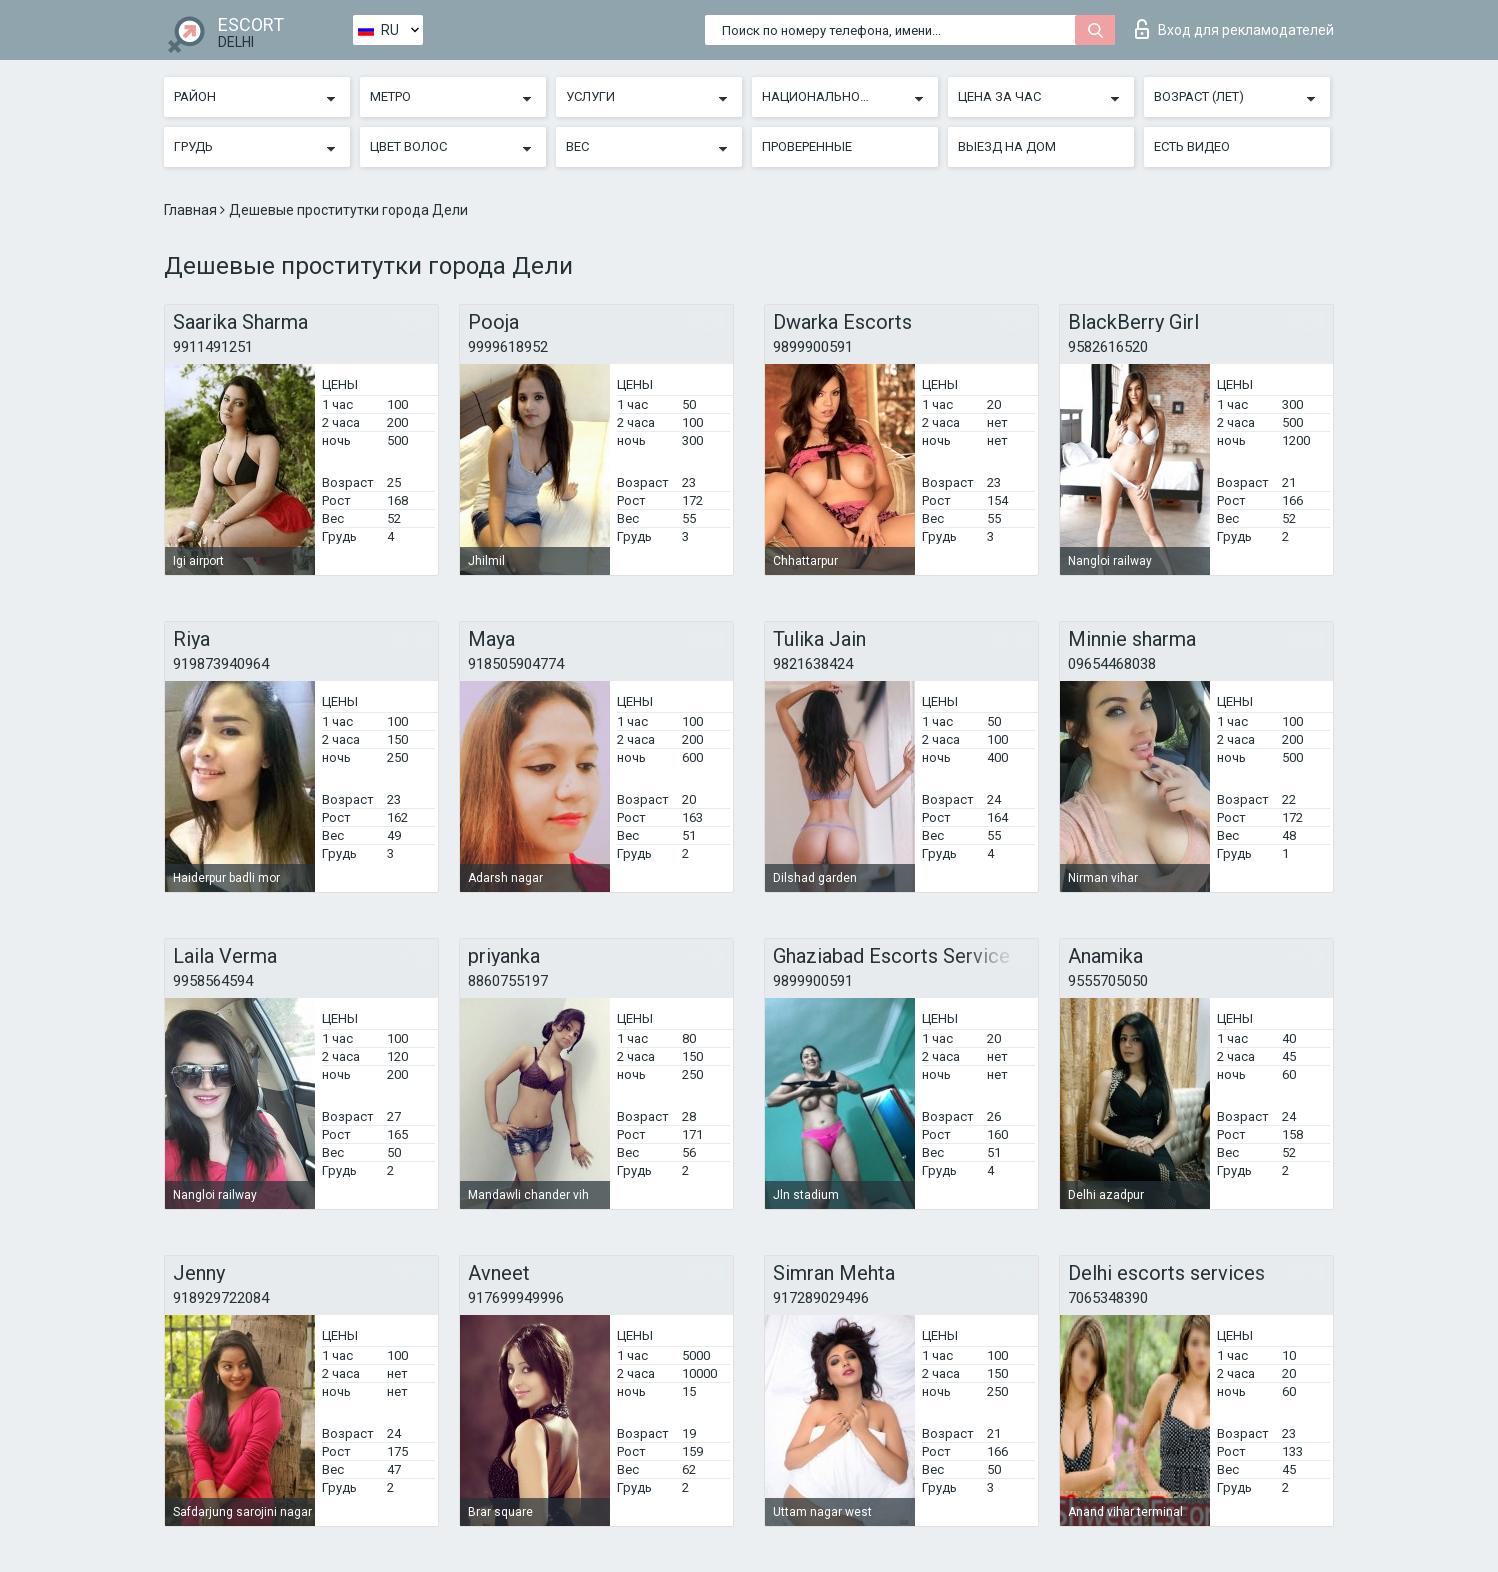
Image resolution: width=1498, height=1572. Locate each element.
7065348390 (1108, 1298)
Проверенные (807, 146)
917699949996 (516, 1298)
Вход (1234, 29)
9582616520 (1108, 347)
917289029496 (821, 1298)
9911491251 (213, 347)
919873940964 (221, 664)
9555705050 (1108, 981)
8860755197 (508, 981)
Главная (192, 210)
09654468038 (1112, 664)
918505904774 (516, 664)
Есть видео (1192, 146)
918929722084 (221, 1298)
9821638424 (813, 664)
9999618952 (508, 347)
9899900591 (813, 347)
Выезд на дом (1007, 146)
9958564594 (213, 981)
